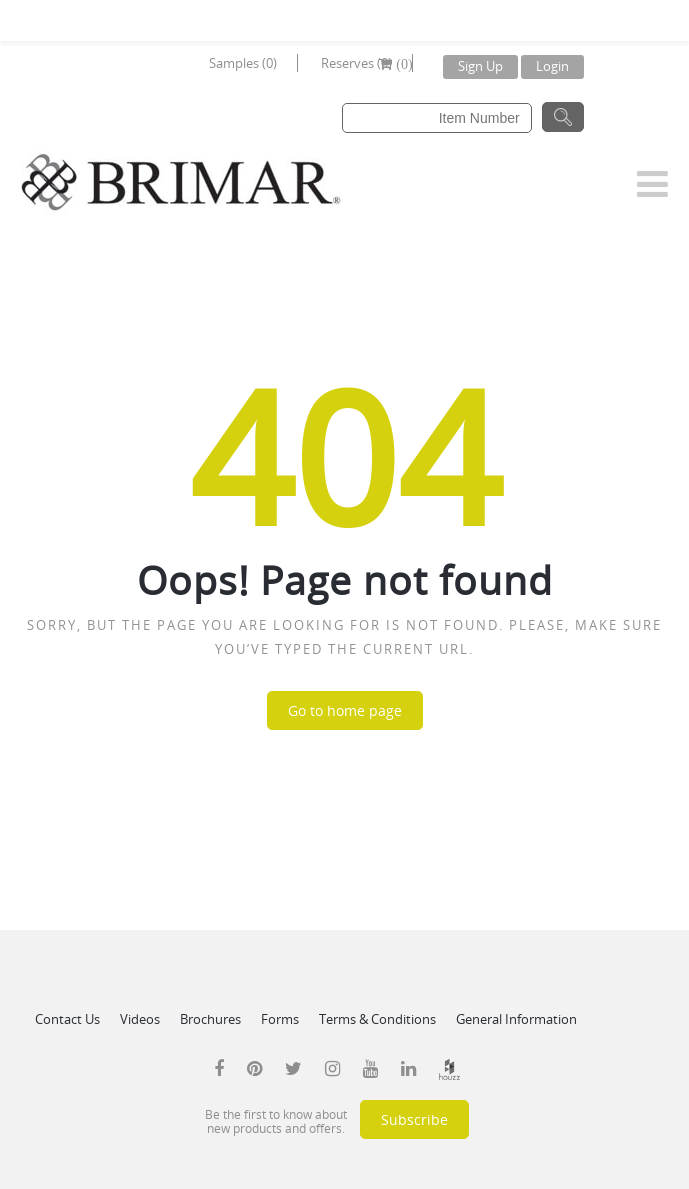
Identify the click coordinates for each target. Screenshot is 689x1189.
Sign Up (480, 66)
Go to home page (345, 710)
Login (552, 66)
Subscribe (414, 1119)
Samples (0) (243, 63)
